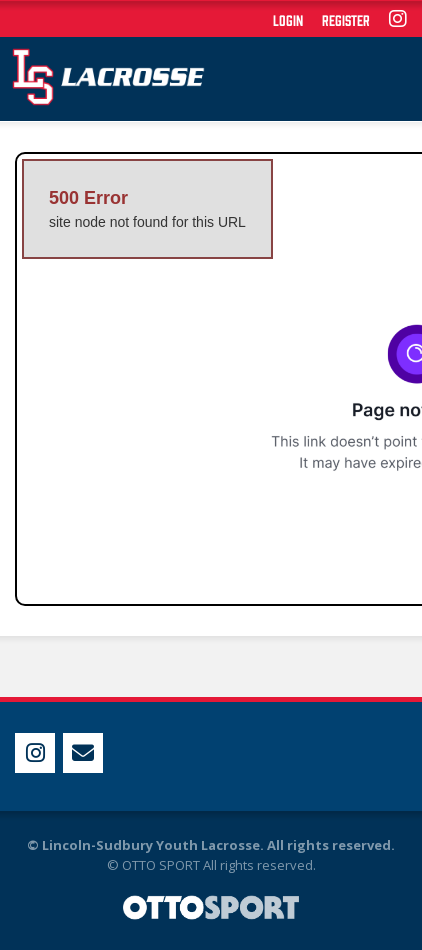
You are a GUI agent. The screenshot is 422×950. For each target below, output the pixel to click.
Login (288, 19)
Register (346, 19)
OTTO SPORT (161, 865)
